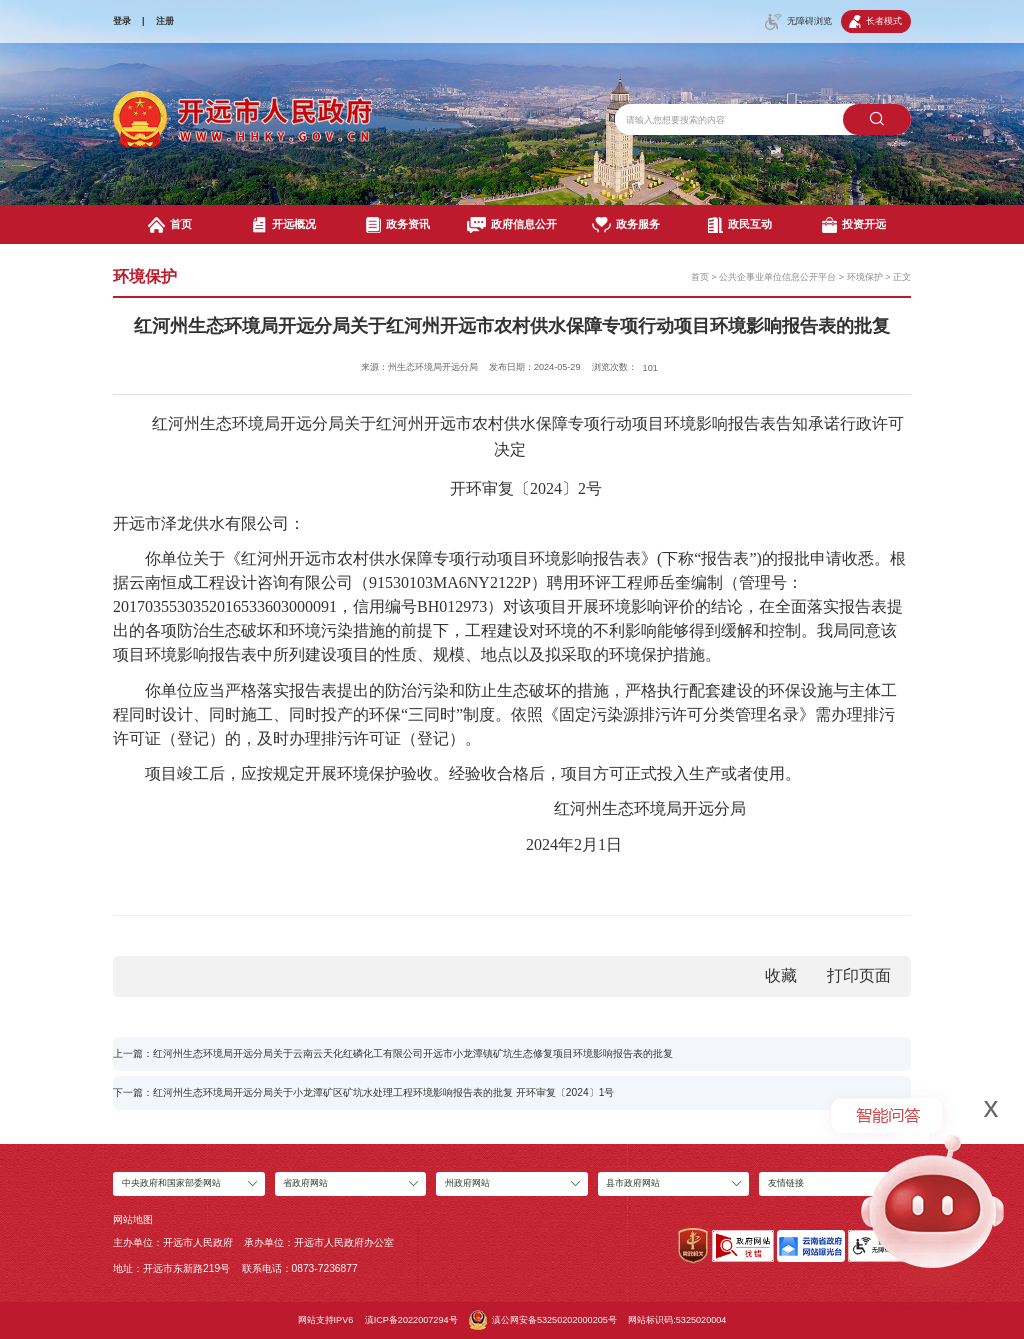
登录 (122, 21)
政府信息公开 (511, 225)
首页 (170, 225)
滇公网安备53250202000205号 (543, 1320)
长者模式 (875, 21)
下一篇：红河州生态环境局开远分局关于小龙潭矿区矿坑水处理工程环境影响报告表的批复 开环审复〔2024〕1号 (363, 1092)
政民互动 (740, 225)
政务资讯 (398, 225)
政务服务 (625, 225)
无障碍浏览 (798, 22)
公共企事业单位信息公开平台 (777, 277)
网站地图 (133, 1219)
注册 (165, 21)
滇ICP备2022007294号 (411, 1320)
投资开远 (854, 225)
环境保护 (865, 277)
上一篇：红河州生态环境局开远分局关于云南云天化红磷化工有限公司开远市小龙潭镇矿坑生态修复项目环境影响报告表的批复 (393, 1053)
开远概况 (284, 225)
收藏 (781, 975)
